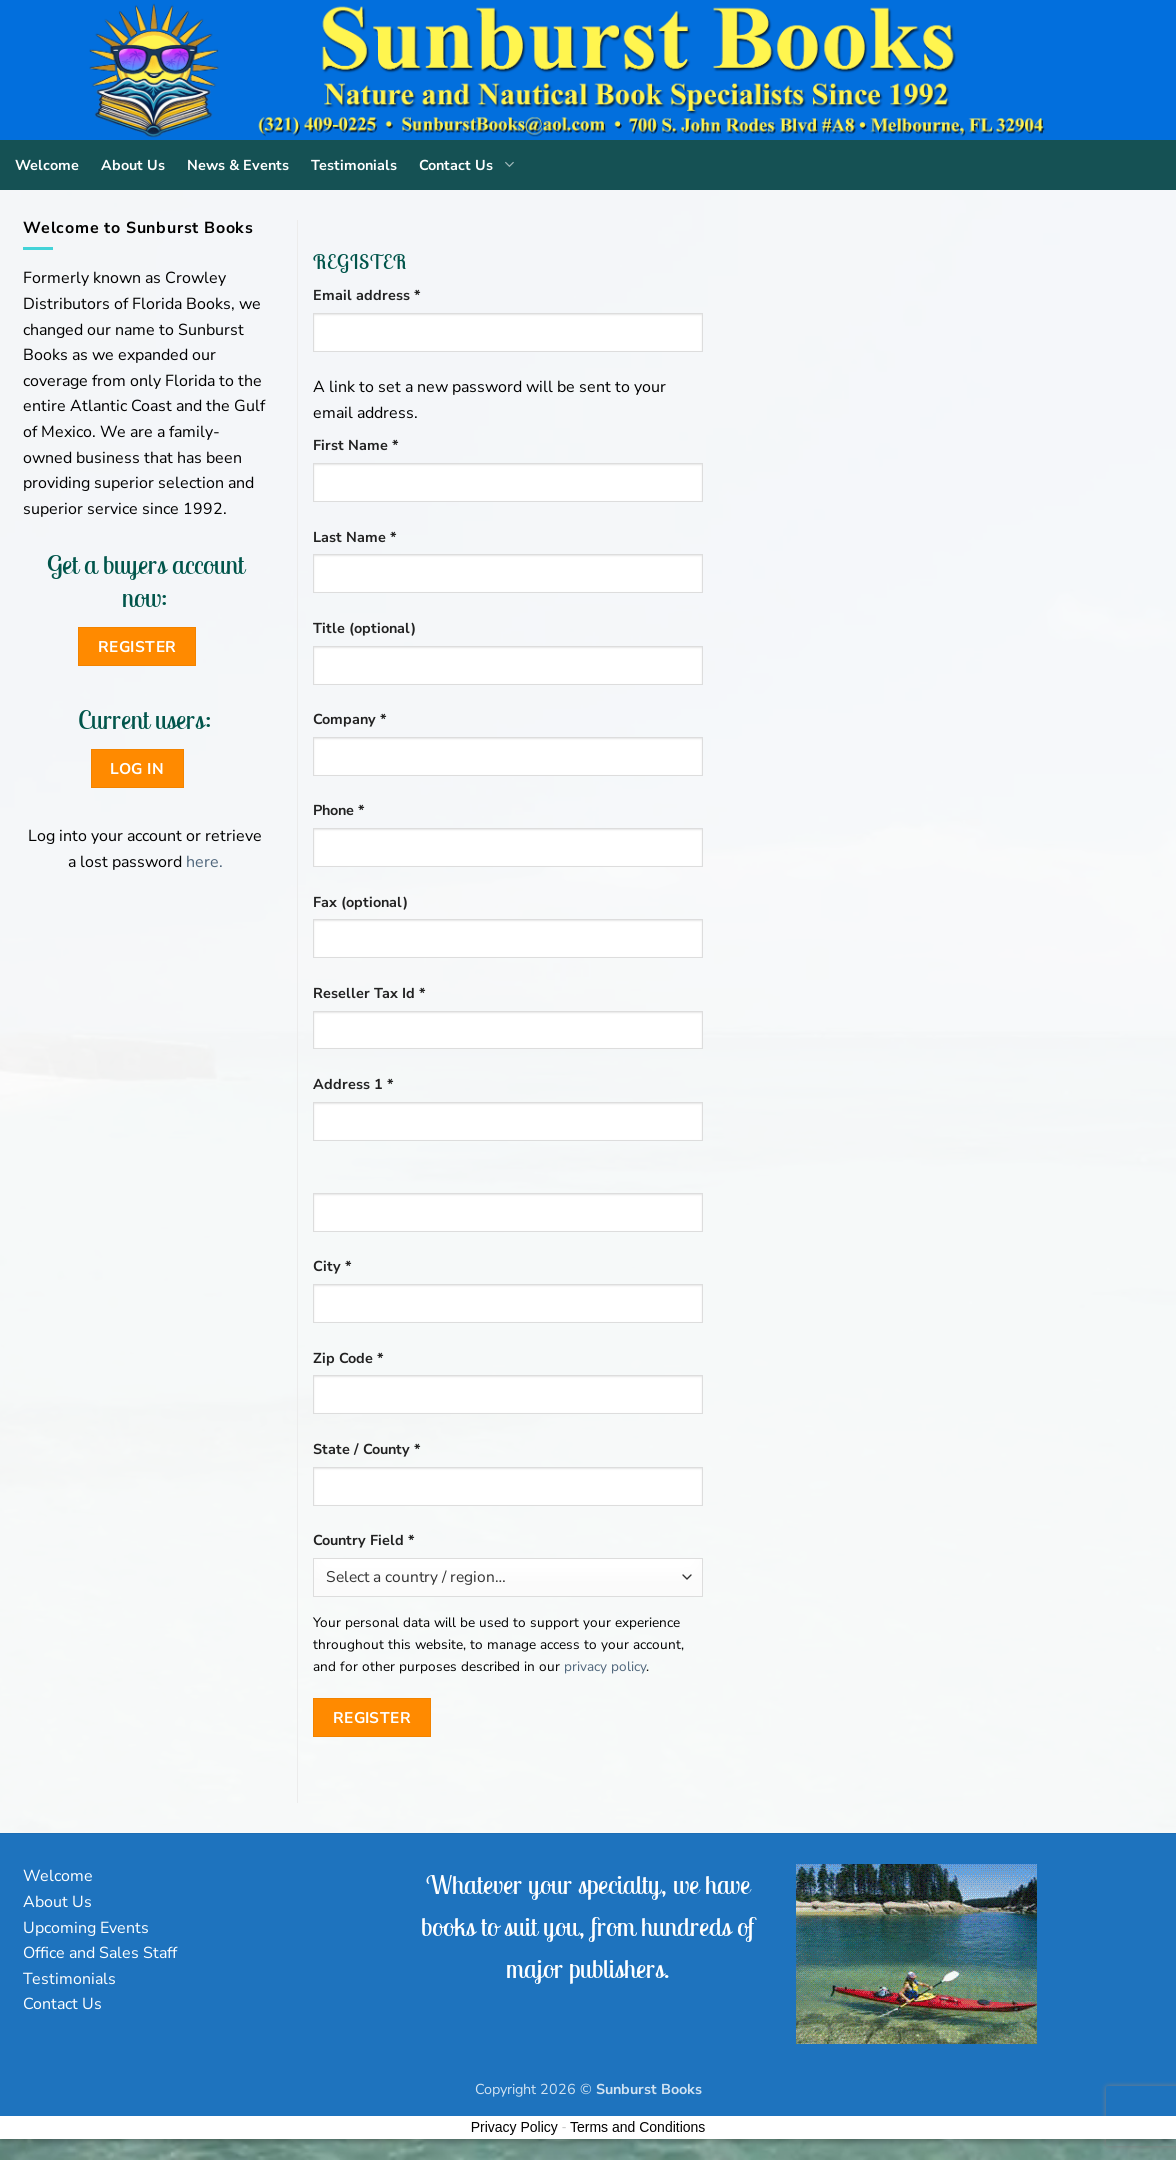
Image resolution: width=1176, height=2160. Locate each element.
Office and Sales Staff (100, 1953)
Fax (360, 902)
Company (350, 719)
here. (204, 862)
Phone (339, 810)
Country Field (364, 1540)
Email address (397, 294)
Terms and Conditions (637, 2127)
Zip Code (348, 1358)
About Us (133, 165)
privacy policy (605, 1666)
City (332, 1266)
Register (372, 1717)
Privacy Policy (514, 2127)
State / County (367, 1449)
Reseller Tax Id (369, 993)
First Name (356, 445)
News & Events (238, 165)
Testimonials (354, 165)
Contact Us (470, 165)
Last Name (355, 537)
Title (364, 628)
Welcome (47, 165)
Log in (137, 768)
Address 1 (353, 1084)
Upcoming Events (86, 1928)
